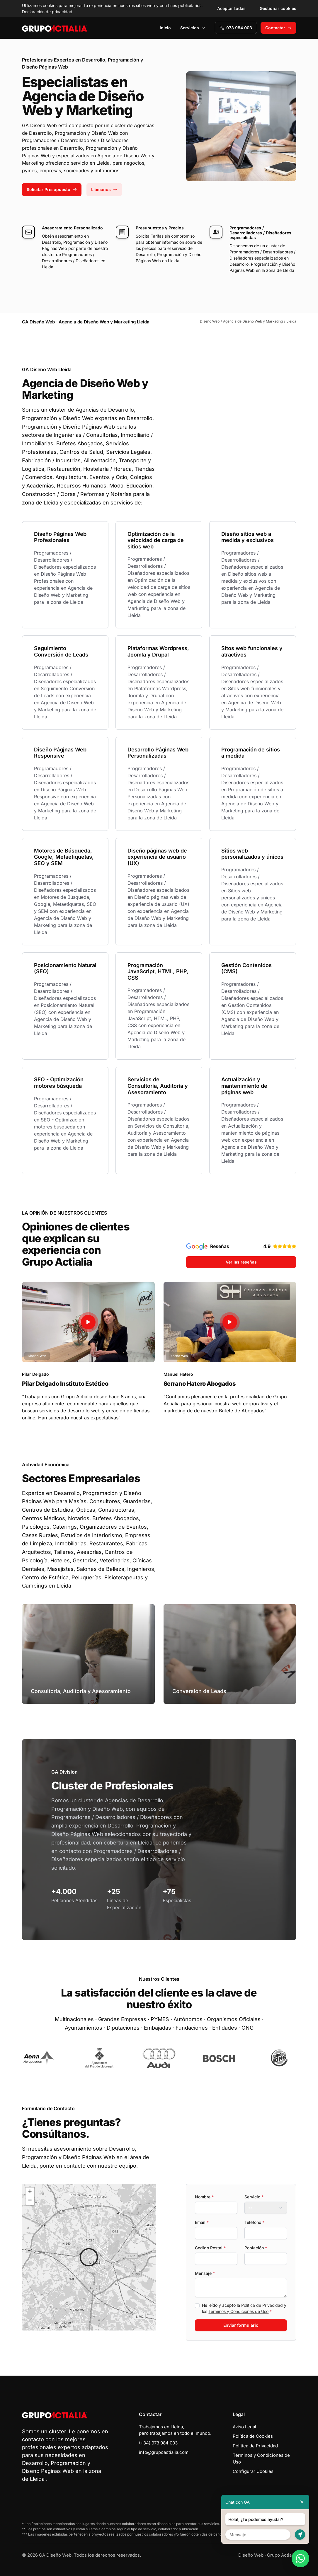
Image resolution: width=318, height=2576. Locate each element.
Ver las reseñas (241, 1261)
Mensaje (205, 2273)
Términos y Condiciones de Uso (238, 2311)
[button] (89, 2257)
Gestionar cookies (278, 8)
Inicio (165, 27)
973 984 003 (236, 27)
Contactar (278, 27)
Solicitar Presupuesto (52, 189)
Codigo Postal (210, 2247)
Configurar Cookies (253, 2471)
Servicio (253, 2196)
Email (202, 2222)
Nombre (204, 2196)
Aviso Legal (244, 2427)
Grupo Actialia (281, 2555)
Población (255, 2247)
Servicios (192, 27)
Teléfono (254, 2222)
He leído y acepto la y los (244, 2308)
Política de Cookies (253, 2436)
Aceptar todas (231, 8)
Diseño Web (250, 2555)
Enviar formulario (241, 2325)
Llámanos (104, 189)
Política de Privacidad (262, 2305)
